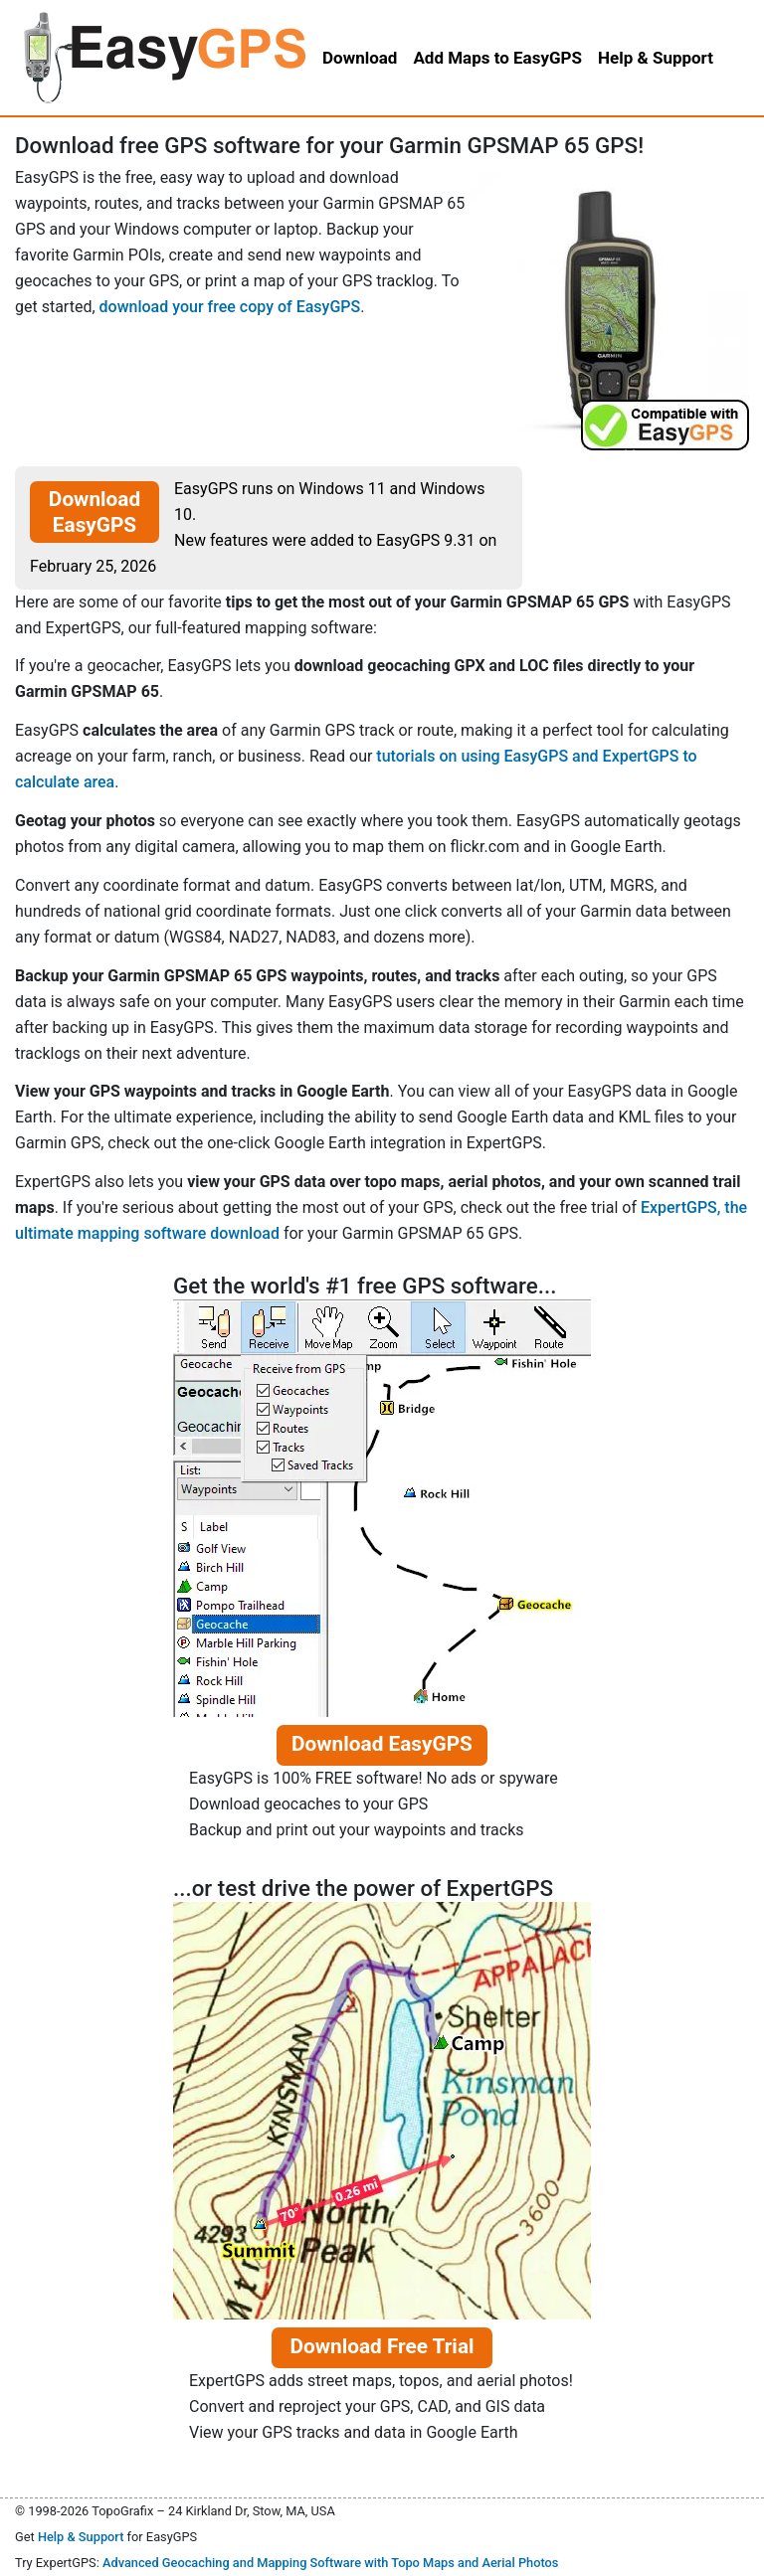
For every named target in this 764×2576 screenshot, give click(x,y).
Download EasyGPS (94, 512)
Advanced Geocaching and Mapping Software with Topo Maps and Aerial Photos (330, 2562)
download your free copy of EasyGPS (230, 306)
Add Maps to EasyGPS (497, 58)
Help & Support (81, 2536)
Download (359, 58)
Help (655, 58)
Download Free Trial (381, 2346)
